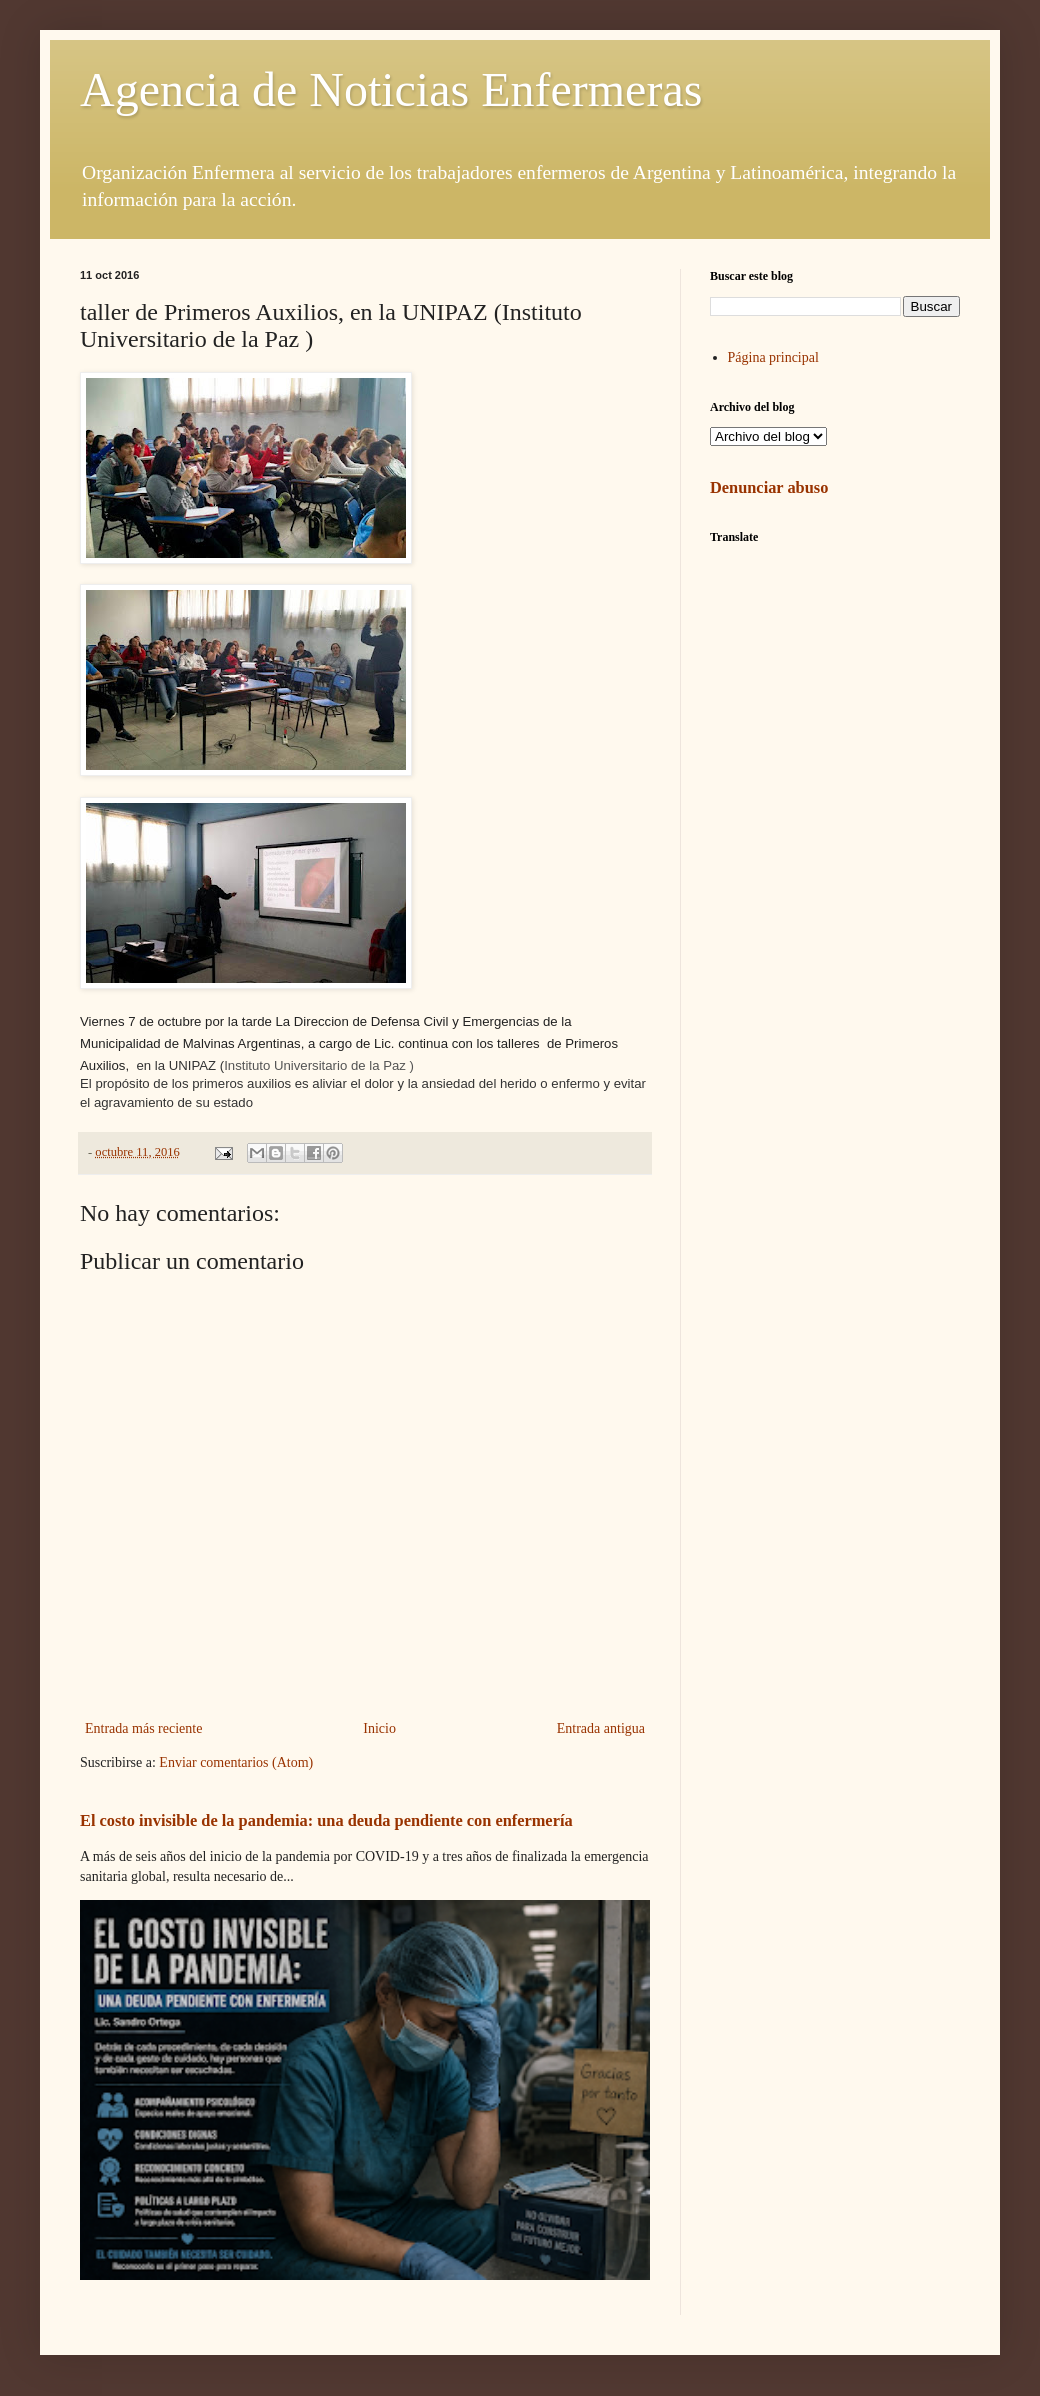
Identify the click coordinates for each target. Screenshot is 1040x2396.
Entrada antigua (601, 1728)
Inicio (379, 1728)
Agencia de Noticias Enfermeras (391, 89)
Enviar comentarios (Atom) (236, 1762)
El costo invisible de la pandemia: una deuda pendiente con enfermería (326, 1820)
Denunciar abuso (769, 487)
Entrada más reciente (143, 1728)
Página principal (773, 357)
